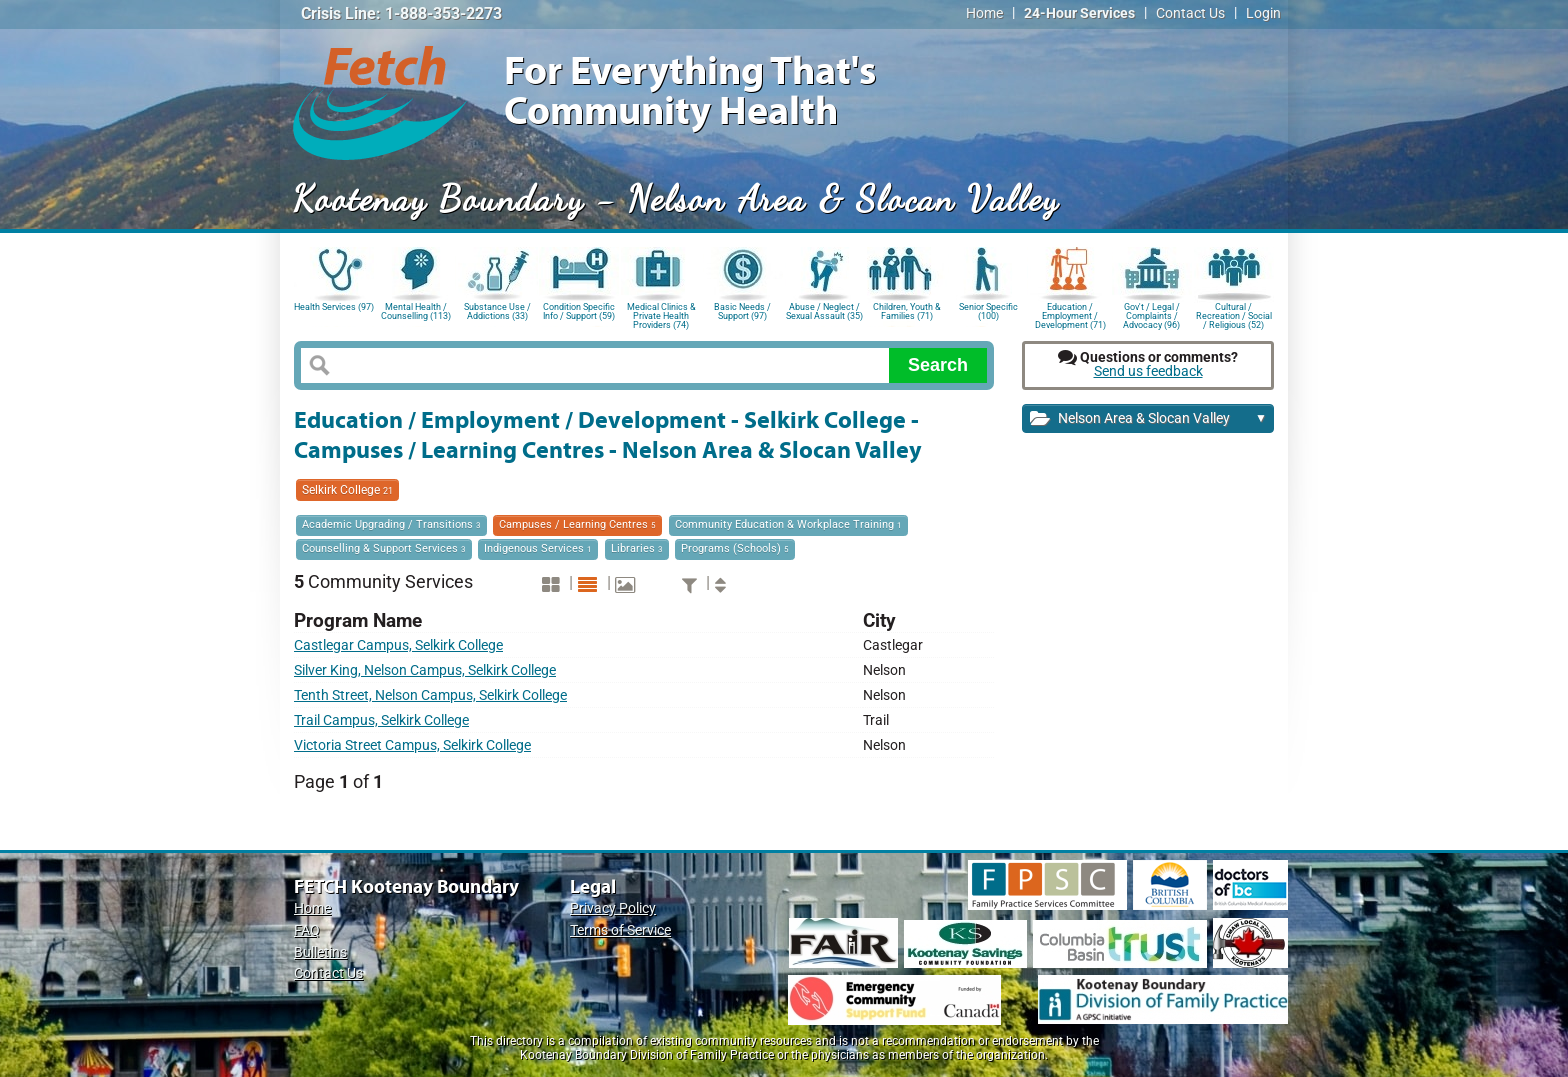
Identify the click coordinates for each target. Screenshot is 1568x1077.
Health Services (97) (334, 307)
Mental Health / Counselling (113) (416, 311)
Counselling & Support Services (384, 548)
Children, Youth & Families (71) (907, 311)
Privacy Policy (613, 908)
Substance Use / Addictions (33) (497, 311)
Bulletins (320, 952)
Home (984, 13)
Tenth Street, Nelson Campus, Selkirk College (430, 695)
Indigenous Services (538, 548)
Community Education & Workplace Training (788, 524)
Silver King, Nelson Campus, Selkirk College (425, 670)
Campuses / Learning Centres (577, 524)
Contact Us (1190, 13)
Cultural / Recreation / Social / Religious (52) (1234, 314)
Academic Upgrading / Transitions (391, 524)
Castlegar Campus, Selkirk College (398, 645)
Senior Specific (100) (988, 311)
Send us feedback (1148, 371)
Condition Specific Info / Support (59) (579, 311)
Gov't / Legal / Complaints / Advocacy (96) (1151, 314)
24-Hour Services (1079, 13)
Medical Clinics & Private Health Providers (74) (661, 314)
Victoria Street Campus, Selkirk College (412, 745)
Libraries (637, 548)
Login (1263, 13)
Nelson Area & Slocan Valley (1148, 419)
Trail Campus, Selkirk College (381, 720)
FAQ (307, 930)
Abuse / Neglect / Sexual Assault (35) (824, 311)
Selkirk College (347, 490)
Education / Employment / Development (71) (1070, 314)
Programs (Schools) (735, 548)
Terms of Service (620, 930)
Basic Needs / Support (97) (742, 311)
